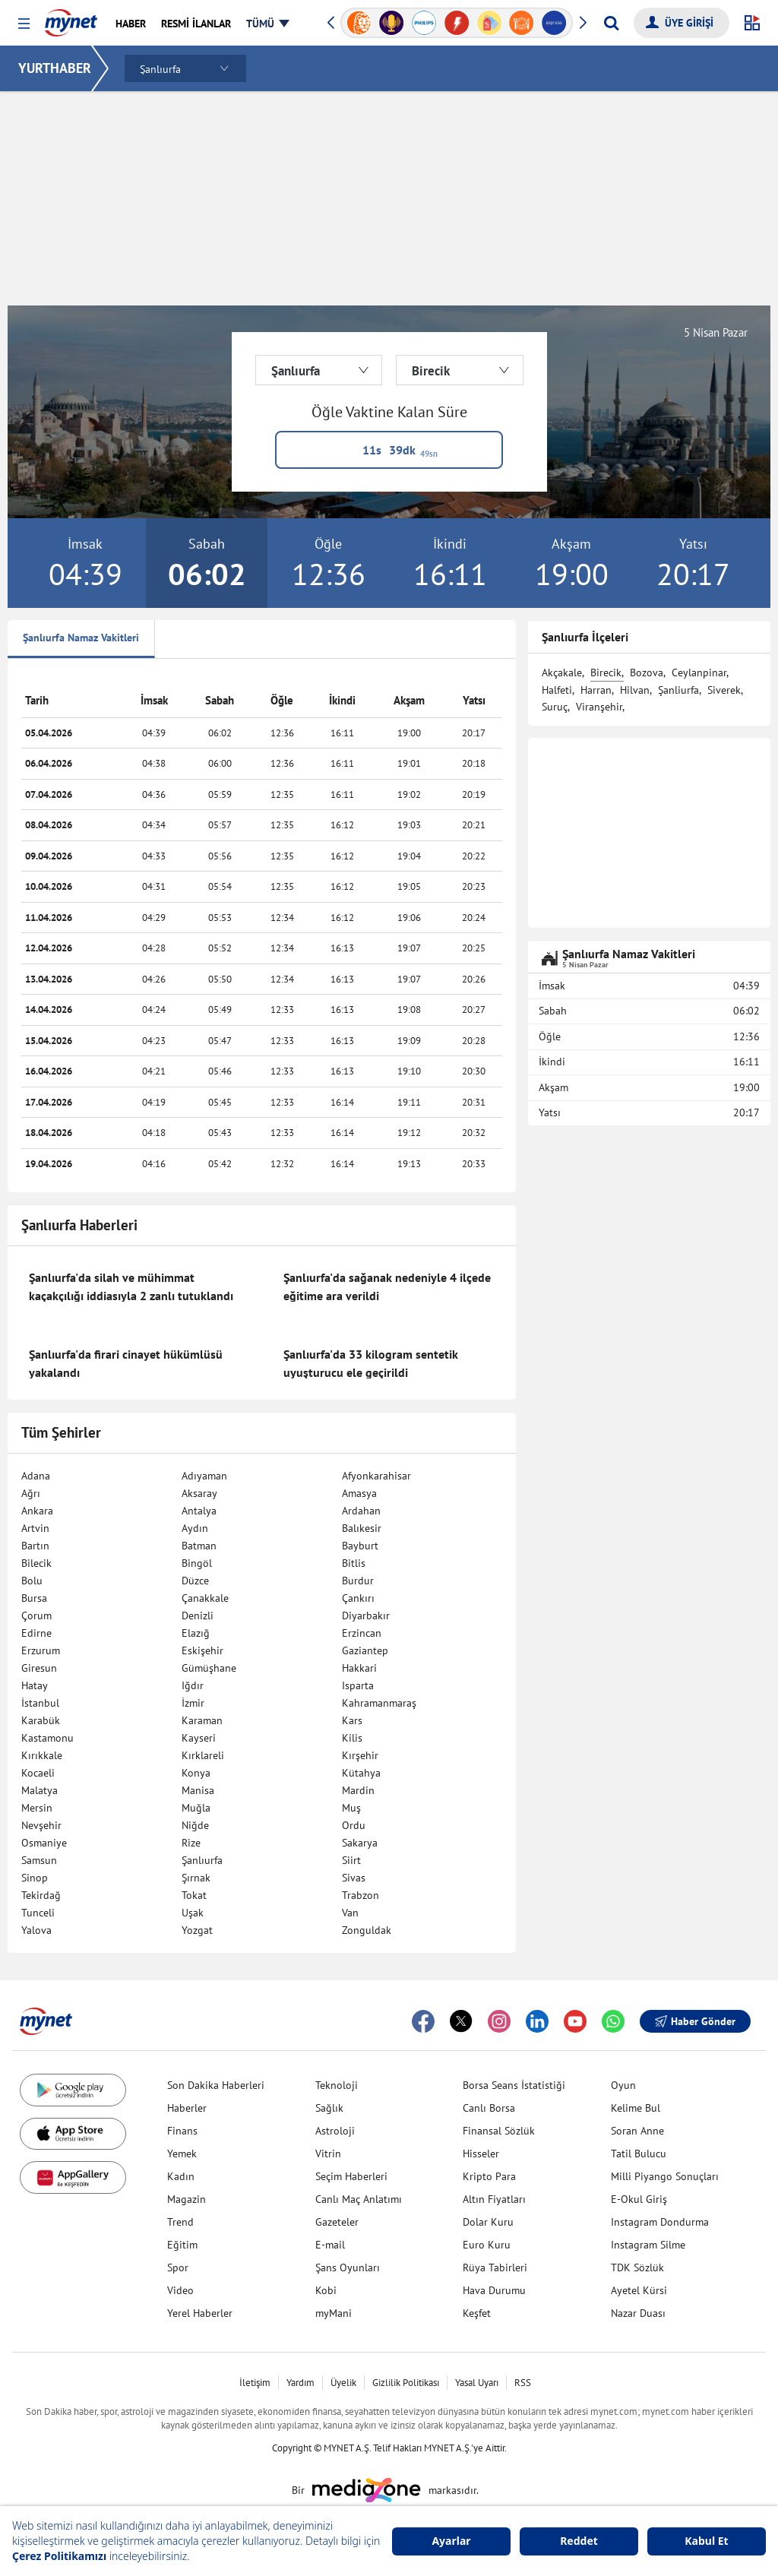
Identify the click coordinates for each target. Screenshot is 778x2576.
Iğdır (193, 1685)
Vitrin (328, 2153)
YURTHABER (54, 68)
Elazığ (196, 1633)
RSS (522, 2382)
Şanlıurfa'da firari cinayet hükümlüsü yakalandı (126, 1363)
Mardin (358, 1790)
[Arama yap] (611, 23)
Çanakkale (205, 1598)
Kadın (180, 2176)
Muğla (196, 1808)
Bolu (32, 1580)
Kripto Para (489, 2176)
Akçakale (562, 672)
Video (180, 2290)
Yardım (300, 2382)
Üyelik (343, 2382)
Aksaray (199, 1493)
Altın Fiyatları (494, 2199)
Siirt (351, 1860)
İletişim (254, 2382)
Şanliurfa (678, 690)
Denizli (197, 1615)
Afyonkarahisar (376, 1476)
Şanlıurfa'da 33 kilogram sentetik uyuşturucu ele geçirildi (370, 1363)
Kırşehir (360, 1755)
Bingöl (197, 1563)
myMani (333, 2313)
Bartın (35, 1545)
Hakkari (359, 1668)
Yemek (182, 2153)
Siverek (724, 690)
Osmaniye (44, 1843)
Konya (196, 1773)
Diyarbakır (366, 1615)
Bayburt (360, 1545)
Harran (596, 690)
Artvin (35, 1528)
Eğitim (182, 2245)
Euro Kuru (487, 2245)
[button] (24, 24)
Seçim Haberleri (351, 2176)
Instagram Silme (648, 2245)
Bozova (646, 672)
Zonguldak (366, 1930)
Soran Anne (637, 2131)
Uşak (193, 1912)
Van (350, 1912)
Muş (351, 1808)
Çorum (36, 1615)
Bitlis (353, 1563)
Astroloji (335, 2131)
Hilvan (635, 690)
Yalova (36, 1930)
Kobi (326, 2290)
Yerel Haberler (199, 2313)
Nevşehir (41, 1825)
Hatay (34, 1685)
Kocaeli (38, 1773)
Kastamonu (47, 1738)
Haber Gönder (695, 2021)
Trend (180, 2222)
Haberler (187, 2108)
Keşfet (477, 2313)
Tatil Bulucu (638, 2153)
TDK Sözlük (637, 2267)
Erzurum (40, 1650)
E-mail (330, 2245)
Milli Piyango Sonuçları (665, 2176)
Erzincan (361, 1633)
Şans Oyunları (347, 2267)
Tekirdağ (41, 1895)
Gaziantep (365, 1650)
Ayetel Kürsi (639, 2290)
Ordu (353, 1825)
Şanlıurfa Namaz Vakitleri (81, 637)
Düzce (195, 1580)
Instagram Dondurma (660, 2222)
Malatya (39, 1790)
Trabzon (360, 1895)
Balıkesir (361, 1528)
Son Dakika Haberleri (215, 2085)
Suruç (555, 707)
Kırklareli (203, 1755)
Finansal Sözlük (499, 2131)
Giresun (39, 1668)
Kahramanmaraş (379, 1703)
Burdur (358, 1580)
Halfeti (557, 690)
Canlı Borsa (489, 2108)
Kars (352, 1720)
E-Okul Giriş (639, 2199)
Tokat (194, 1895)
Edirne (36, 1633)
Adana (35, 1476)
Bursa (34, 1598)
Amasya (359, 1493)
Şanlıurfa (202, 1860)
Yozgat (197, 1930)
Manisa (198, 1790)
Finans (182, 2131)
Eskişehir (202, 1650)
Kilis (352, 1738)
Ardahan (361, 1510)
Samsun (39, 1860)
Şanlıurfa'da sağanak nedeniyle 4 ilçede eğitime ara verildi (387, 1286)
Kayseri (199, 1738)
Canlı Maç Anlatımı (358, 2199)
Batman (199, 1545)
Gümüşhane (209, 1668)
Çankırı (358, 1598)
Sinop (34, 1878)
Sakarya (360, 1843)
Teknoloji (336, 2085)
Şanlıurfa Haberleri (79, 1225)
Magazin (186, 2199)
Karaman (202, 1720)
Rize (191, 1843)
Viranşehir (599, 707)
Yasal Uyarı (476, 2382)
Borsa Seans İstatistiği (514, 2085)
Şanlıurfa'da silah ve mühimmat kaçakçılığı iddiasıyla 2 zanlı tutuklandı (131, 1286)
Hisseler (481, 2153)
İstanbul (40, 1703)
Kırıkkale (41, 1755)
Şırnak (196, 1878)
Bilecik (36, 1563)
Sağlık (329, 2108)
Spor (177, 2267)
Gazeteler (337, 2222)
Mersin (36, 1808)
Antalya (199, 1510)
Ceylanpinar (699, 672)
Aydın (195, 1528)
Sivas (353, 1878)
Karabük (40, 1720)
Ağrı (30, 1493)
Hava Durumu (494, 2290)
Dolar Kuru (488, 2222)
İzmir (193, 1703)
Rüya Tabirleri (495, 2267)
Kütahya (361, 1773)
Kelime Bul (635, 2108)
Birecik (605, 672)
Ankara (37, 1510)
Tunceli (38, 1912)
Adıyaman (204, 1476)
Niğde (195, 1825)
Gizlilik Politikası (405, 2382)
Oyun (623, 2085)
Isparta (358, 1685)
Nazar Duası (638, 2313)
